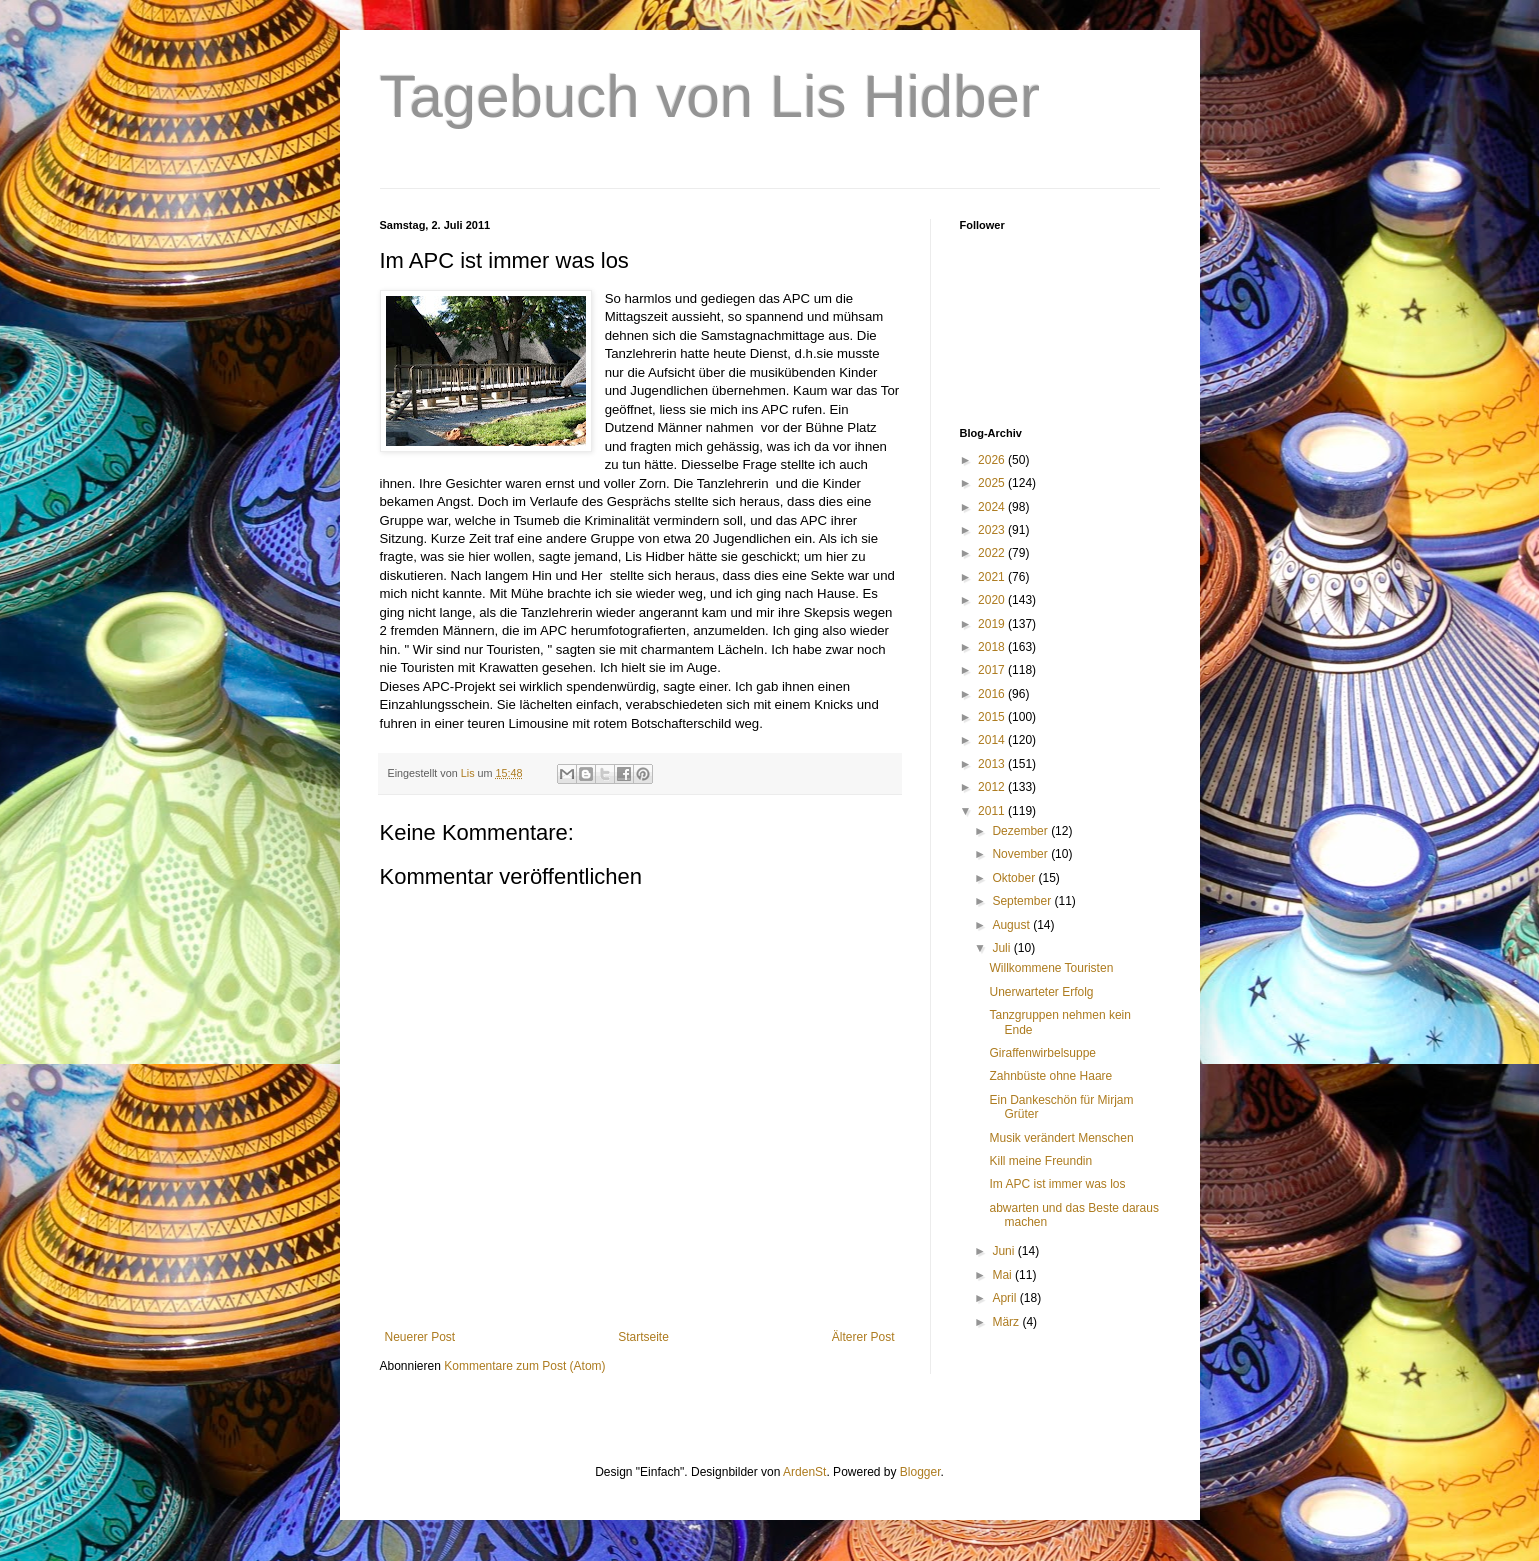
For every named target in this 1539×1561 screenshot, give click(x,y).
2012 (993, 787)
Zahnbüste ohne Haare (1050, 1076)
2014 (993, 740)
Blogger (920, 1472)
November (1021, 854)
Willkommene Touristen (1051, 968)
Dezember (1021, 831)
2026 (993, 460)
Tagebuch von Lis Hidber (710, 96)
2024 (993, 507)
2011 (993, 811)
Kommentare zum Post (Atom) (524, 1366)
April (1005, 1298)
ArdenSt (804, 1472)
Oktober (1015, 878)
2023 (993, 530)
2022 (993, 553)
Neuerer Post (420, 1337)
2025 (993, 483)
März (1007, 1322)
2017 (993, 670)
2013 (993, 764)
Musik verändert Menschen (1061, 1138)
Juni (1004, 1251)
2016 (993, 694)
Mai (1003, 1275)
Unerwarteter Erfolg (1041, 992)
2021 (993, 577)
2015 (993, 717)
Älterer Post (863, 1337)
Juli (1002, 948)
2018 (993, 647)
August (1012, 925)
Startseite (643, 1337)
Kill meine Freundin (1040, 1161)
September (1023, 901)
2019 (993, 624)
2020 (993, 600)
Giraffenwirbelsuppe (1042, 1053)
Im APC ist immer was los (1057, 1184)
